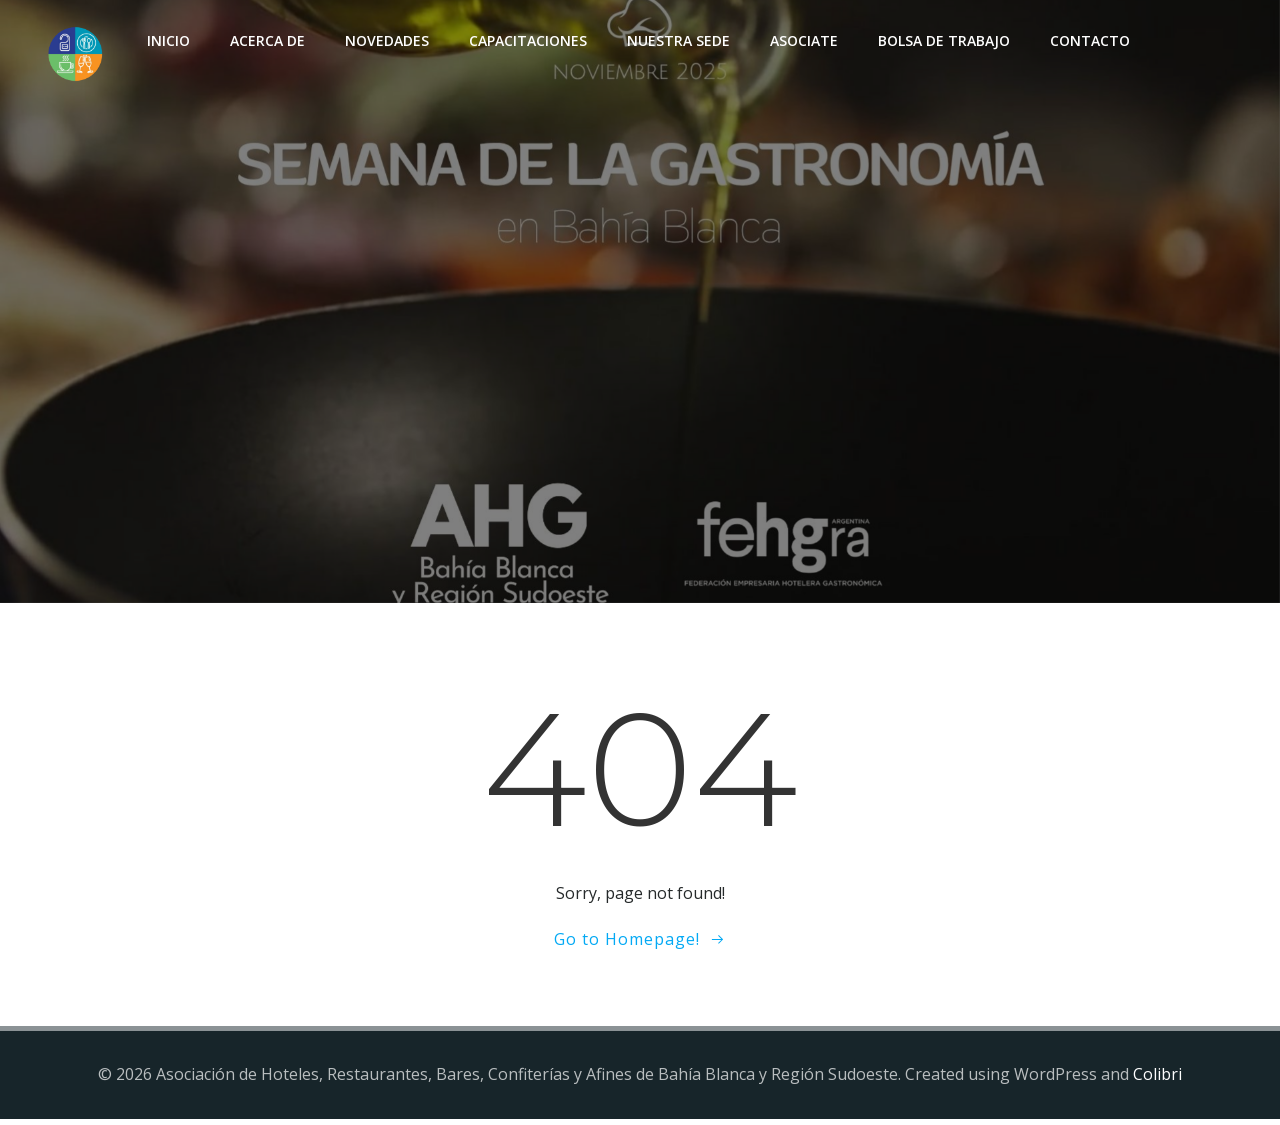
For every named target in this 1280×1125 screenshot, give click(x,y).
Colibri (1157, 1080)
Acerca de (264, 40)
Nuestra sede (675, 40)
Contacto (1087, 40)
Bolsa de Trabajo (941, 40)
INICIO (165, 40)
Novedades (384, 40)
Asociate (801, 40)
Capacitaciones (525, 40)
